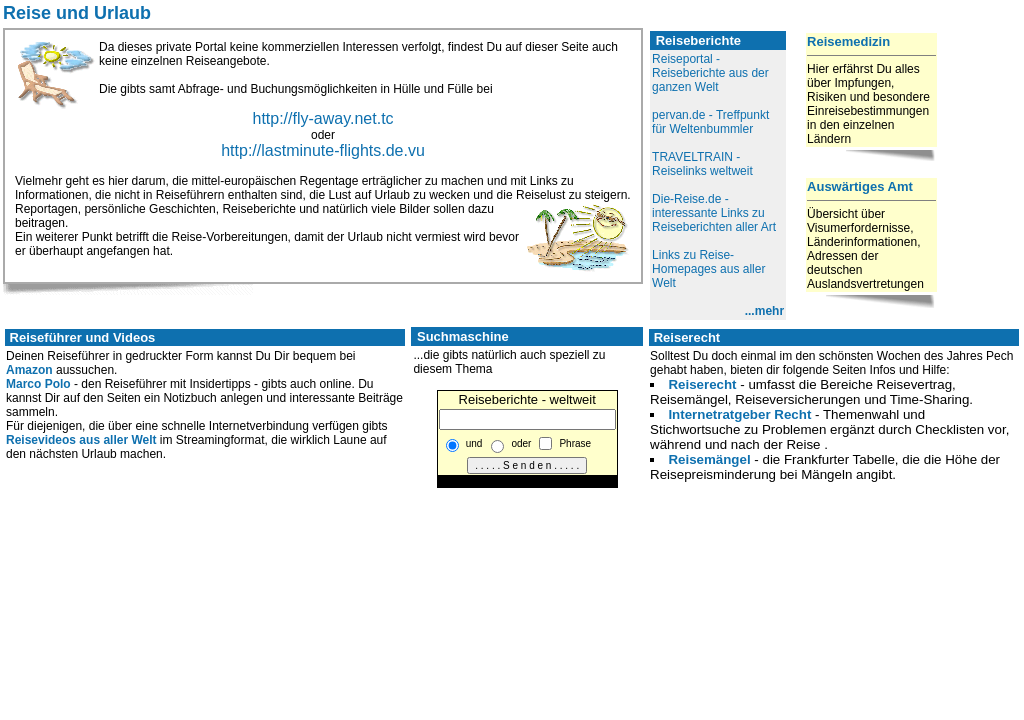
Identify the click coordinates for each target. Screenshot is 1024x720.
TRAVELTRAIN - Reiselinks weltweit (702, 164)
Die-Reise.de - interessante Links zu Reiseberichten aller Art (714, 213)
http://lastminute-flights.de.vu (323, 150)
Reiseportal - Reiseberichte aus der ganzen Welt (710, 73)
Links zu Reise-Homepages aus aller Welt (708, 269)
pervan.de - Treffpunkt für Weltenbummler (710, 122)
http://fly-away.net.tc (322, 118)
